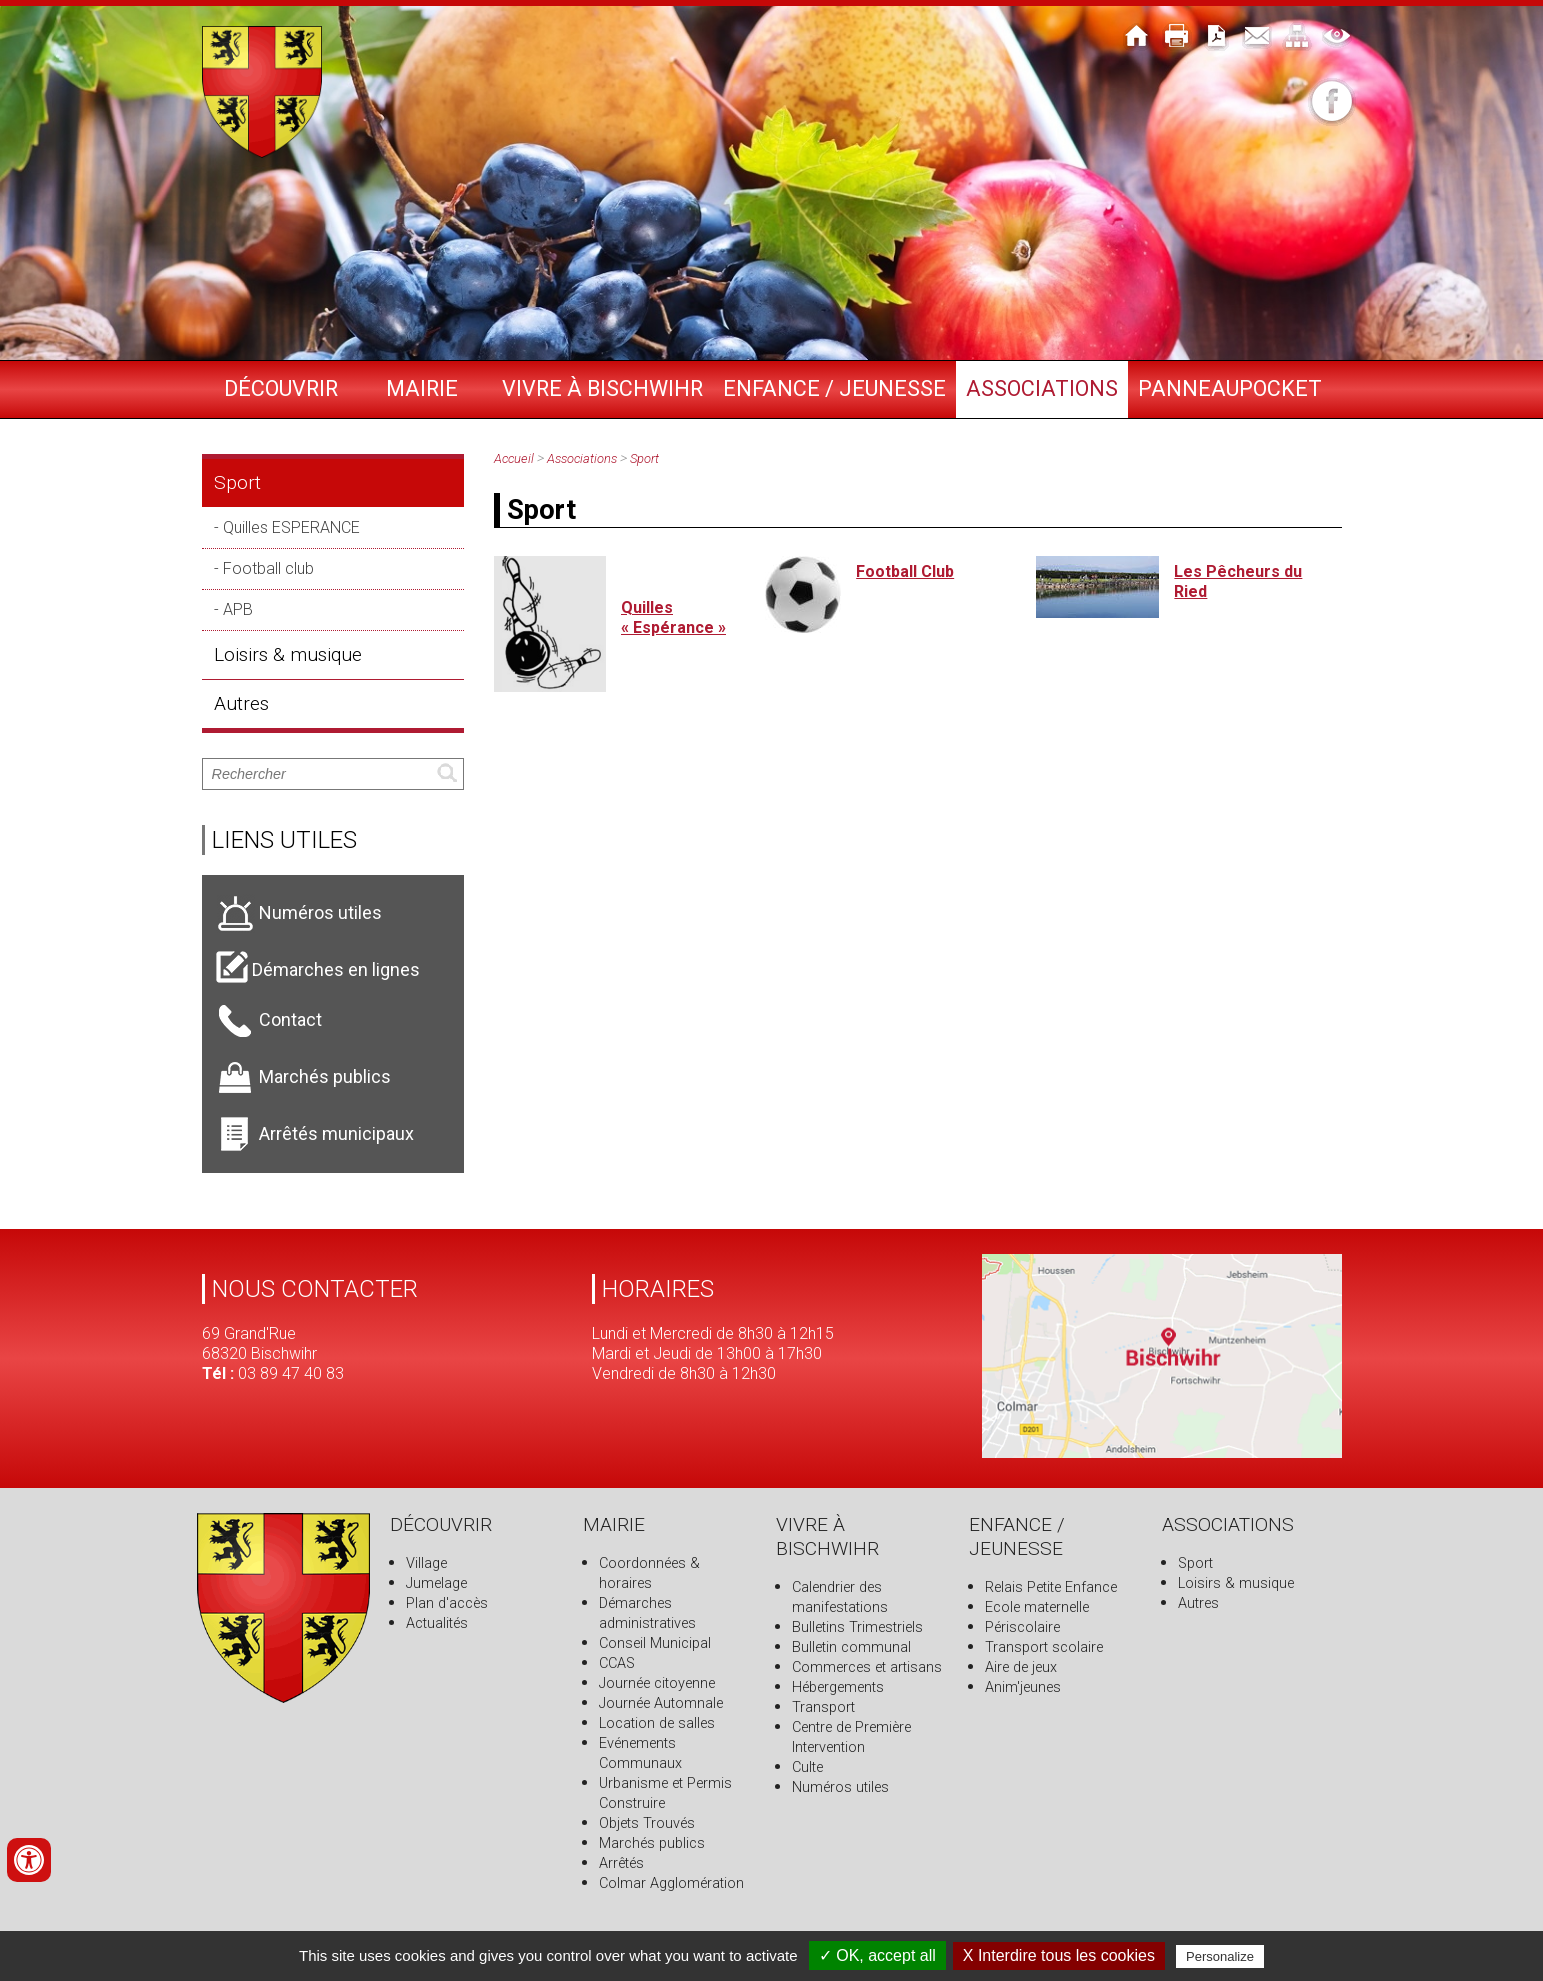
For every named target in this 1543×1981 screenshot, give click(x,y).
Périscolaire (1022, 1627)
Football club (268, 568)
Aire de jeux (1021, 1667)
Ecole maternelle (1037, 1607)
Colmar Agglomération (671, 1883)
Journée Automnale (661, 1703)
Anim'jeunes (1023, 1687)
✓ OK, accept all (877, 1955)
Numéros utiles (840, 1787)
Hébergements (838, 1687)
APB (238, 609)
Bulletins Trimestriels (857, 1627)
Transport (823, 1707)
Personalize (1220, 1956)
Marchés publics (652, 1843)
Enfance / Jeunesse (834, 388)
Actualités (437, 1623)
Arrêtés (621, 1863)
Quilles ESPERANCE (291, 527)
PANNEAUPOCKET (1230, 388)
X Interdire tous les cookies (1059, 1955)
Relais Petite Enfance (1051, 1587)
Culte (807, 1767)
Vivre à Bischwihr (602, 388)
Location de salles (657, 1723)
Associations (1042, 388)
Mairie (422, 388)
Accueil (514, 458)
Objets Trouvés (647, 1823)
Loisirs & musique (288, 654)
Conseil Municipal (655, 1643)
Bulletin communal (851, 1647)
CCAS (617, 1663)
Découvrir (281, 388)
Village (426, 1563)
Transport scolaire (1044, 1647)
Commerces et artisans (867, 1667)
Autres (241, 703)
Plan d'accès (447, 1603)
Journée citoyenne (657, 1683)
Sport (237, 482)
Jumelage (436, 1583)
